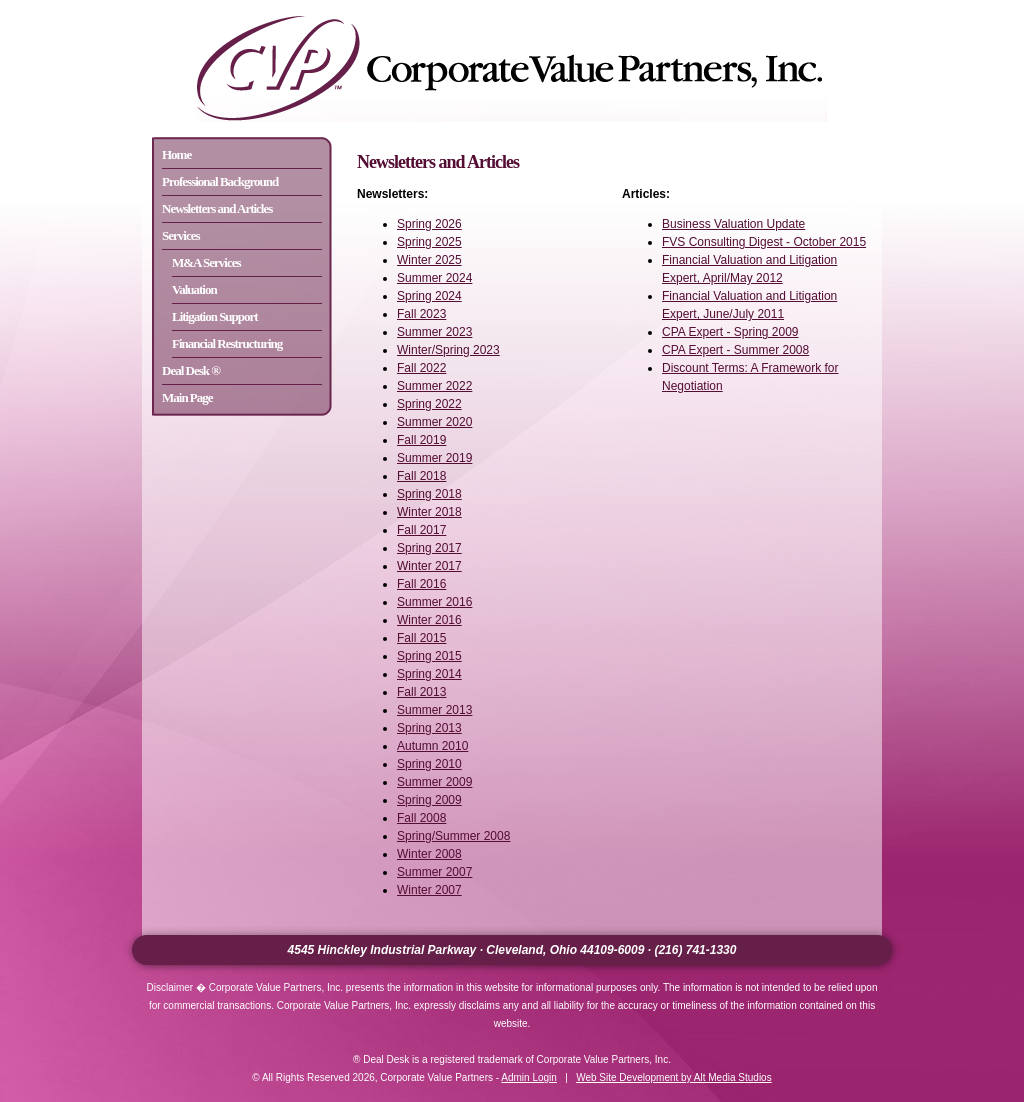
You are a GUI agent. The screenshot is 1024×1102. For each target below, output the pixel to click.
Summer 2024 (434, 278)
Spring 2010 (429, 764)
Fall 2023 (421, 314)
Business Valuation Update (733, 224)
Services (180, 235)
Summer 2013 (434, 710)
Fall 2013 (421, 692)
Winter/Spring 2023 (448, 350)
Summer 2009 (434, 782)
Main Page (187, 397)
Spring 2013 (429, 728)
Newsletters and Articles (217, 208)
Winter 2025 (429, 260)
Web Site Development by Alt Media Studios (673, 1077)
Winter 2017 (429, 566)
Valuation (194, 289)
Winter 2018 (429, 512)
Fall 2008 (421, 818)
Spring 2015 (429, 656)
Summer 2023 (434, 332)
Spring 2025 (429, 242)
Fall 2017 (421, 530)
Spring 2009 (429, 800)
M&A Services (206, 262)
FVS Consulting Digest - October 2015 (764, 242)
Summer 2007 (434, 872)
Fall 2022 (421, 368)
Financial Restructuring (227, 343)
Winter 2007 (429, 890)
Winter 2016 (429, 620)
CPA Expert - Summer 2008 (735, 350)
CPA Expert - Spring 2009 (730, 332)
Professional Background (220, 181)
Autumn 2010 (432, 746)
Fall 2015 (421, 638)
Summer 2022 (434, 386)
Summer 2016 (434, 602)
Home (176, 154)
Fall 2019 (421, 440)
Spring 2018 (429, 494)
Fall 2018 (421, 476)
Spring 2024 (429, 296)
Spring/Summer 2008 (453, 836)
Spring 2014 (429, 674)
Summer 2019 (434, 458)
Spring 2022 (429, 404)
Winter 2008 (429, 854)
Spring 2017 (429, 548)
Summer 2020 (434, 422)
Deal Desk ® (191, 370)
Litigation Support (215, 316)
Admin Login (529, 1077)
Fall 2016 (421, 584)
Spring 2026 (429, 224)
